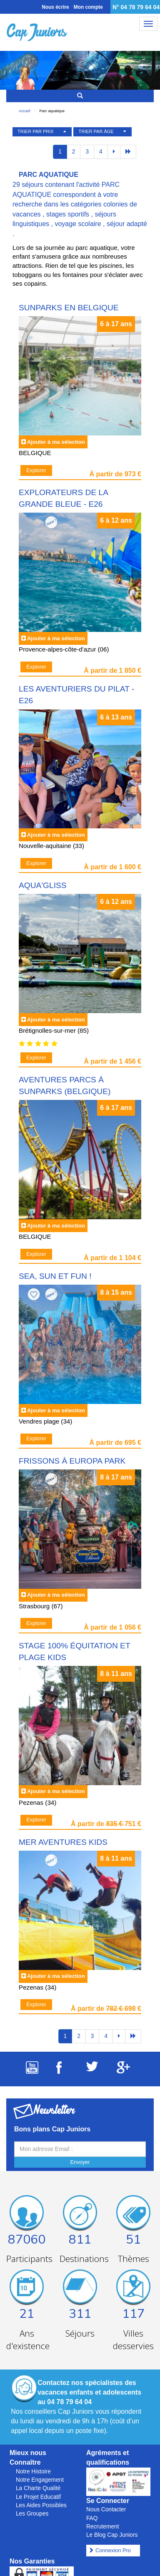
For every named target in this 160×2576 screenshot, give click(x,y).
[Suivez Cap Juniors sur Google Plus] (123, 2071)
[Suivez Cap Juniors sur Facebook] (59, 2071)
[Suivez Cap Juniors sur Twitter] (92, 2069)
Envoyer (80, 2162)
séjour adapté (127, 223)
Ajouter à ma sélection (56, 442)
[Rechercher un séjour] (80, 96)
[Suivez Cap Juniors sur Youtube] (32, 2071)
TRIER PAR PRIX (36, 131)
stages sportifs (67, 214)
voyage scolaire (78, 223)
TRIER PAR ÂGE (96, 131)
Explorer (36, 470)
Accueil (24, 111)
